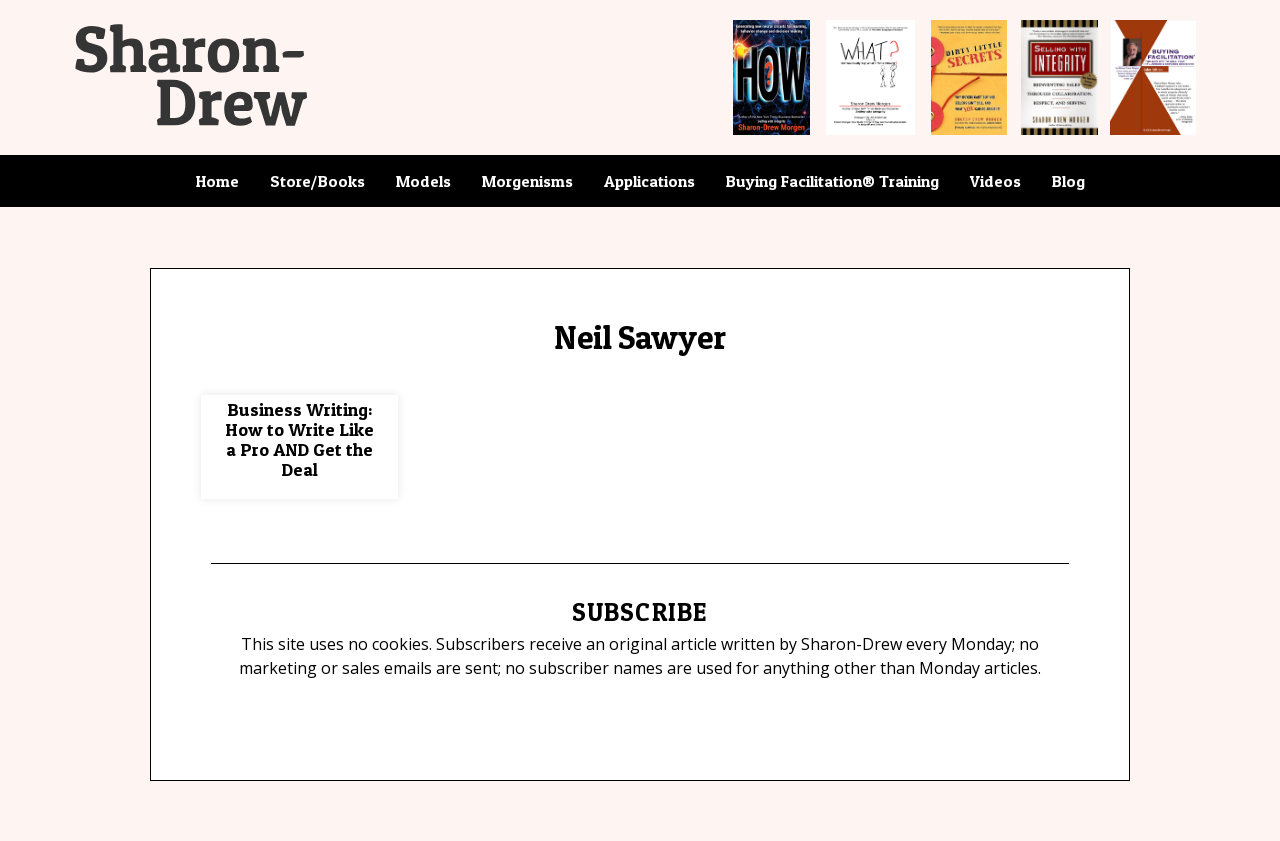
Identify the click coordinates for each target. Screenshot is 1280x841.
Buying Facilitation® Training (832, 181)
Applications (649, 181)
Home (217, 181)
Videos (995, 181)
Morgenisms (527, 181)
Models (423, 181)
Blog (1068, 181)
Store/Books (317, 181)
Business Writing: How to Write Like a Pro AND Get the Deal (299, 439)
